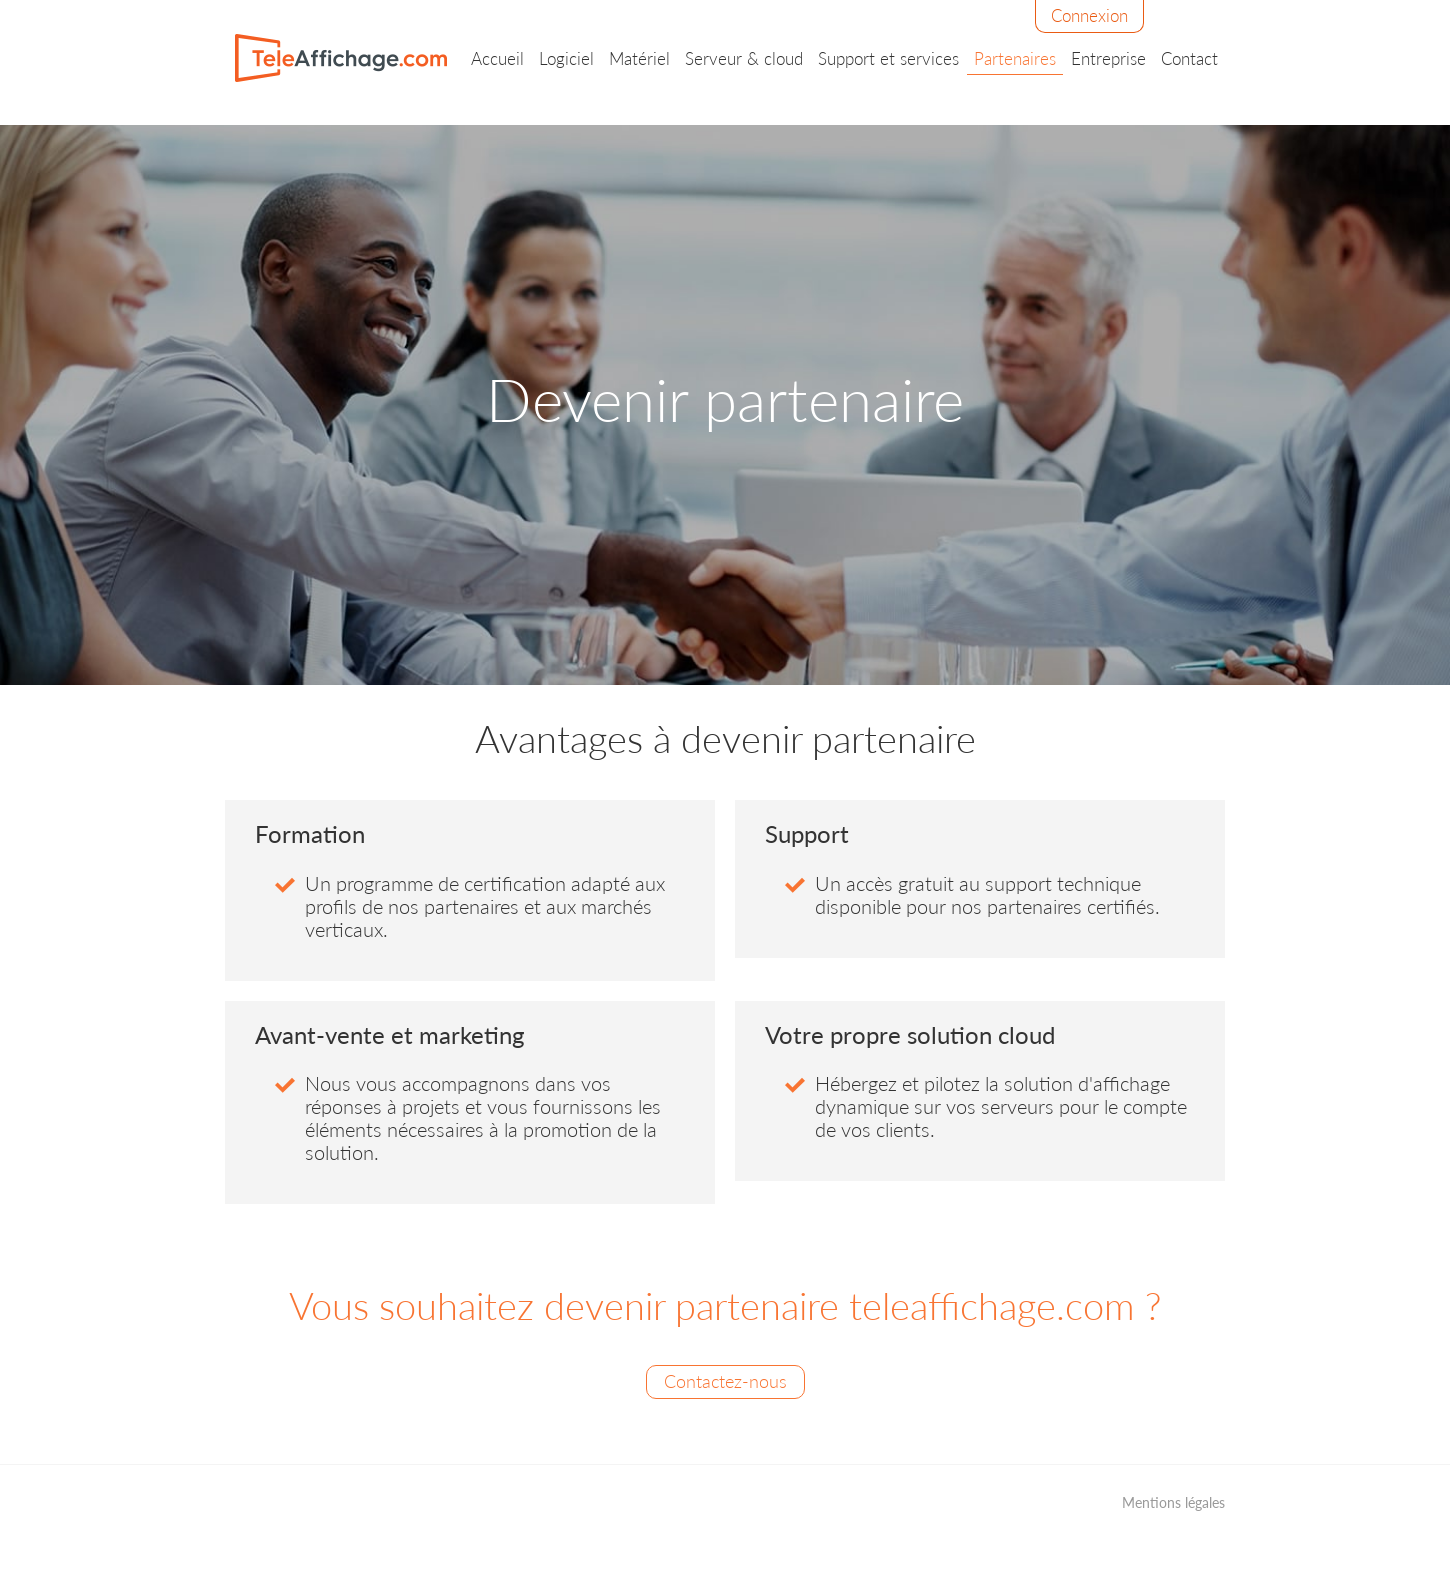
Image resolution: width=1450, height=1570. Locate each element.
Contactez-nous (725, 1381)
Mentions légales (1173, 1502)
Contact (1189, 58)
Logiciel (566, 58)
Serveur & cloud (744, 58)
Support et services (888, 58)
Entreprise (1108, 58)
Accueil (497, 58)
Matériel (639, 58)
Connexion (1089, 15)
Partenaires (1015, 58)
